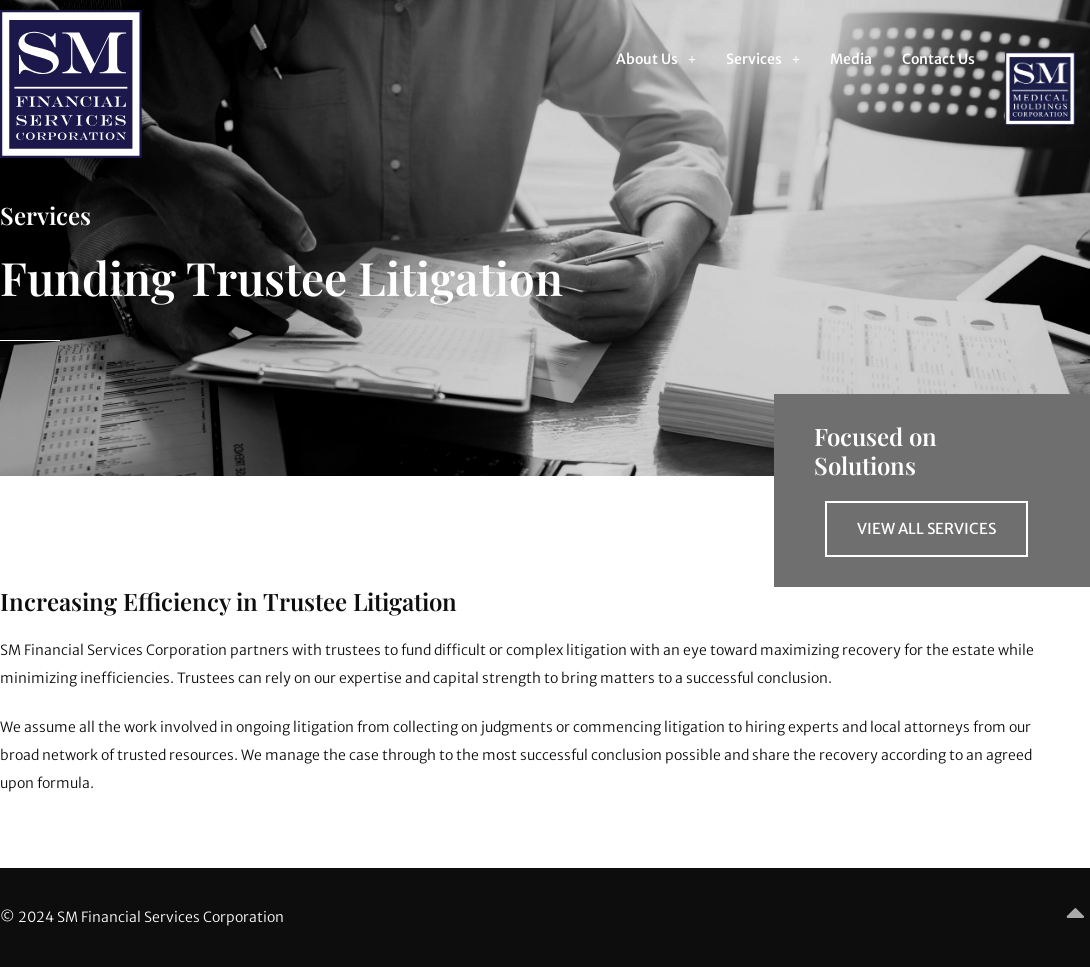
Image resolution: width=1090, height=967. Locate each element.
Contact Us (938, 59)
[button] (656, 59)
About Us (656, 59)
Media (851, 59)
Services (763, 59)
